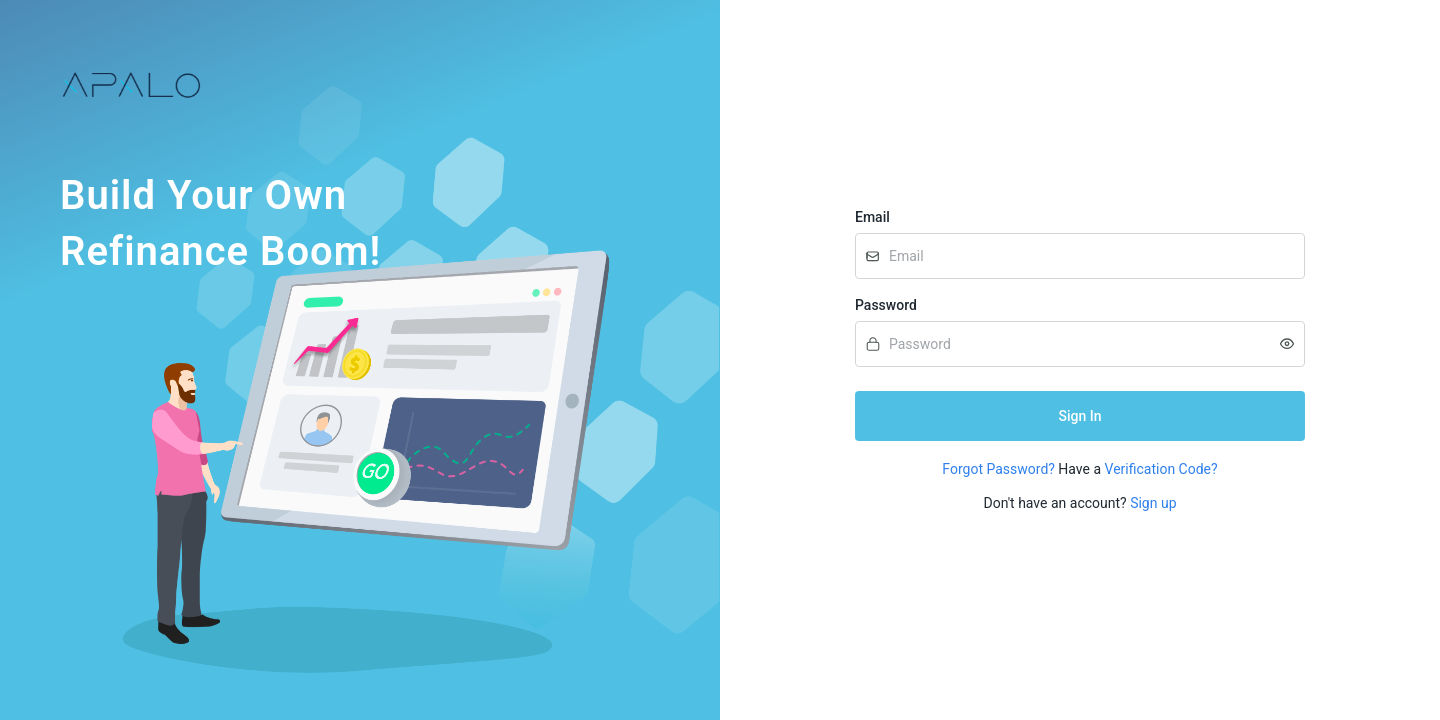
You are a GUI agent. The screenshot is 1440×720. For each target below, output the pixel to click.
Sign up (1153, 503)
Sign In (1080, 416)
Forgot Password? (998, 469)
